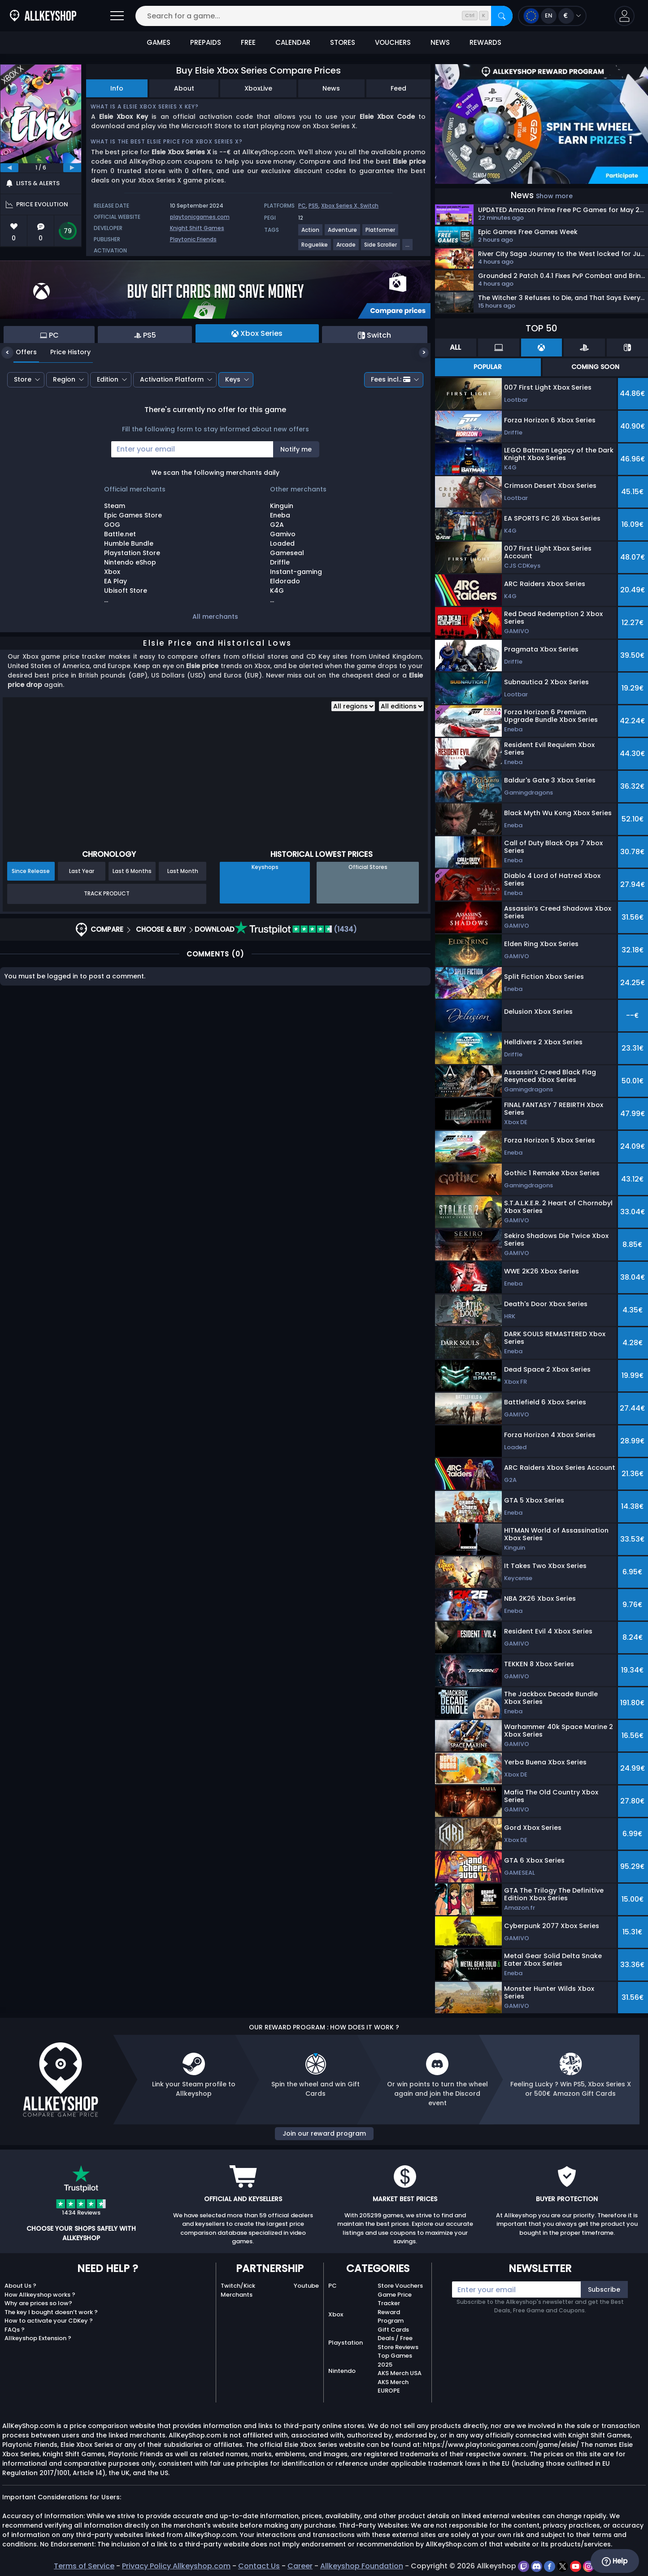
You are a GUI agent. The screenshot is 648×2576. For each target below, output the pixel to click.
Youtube (306, 2285)
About (184, 88)
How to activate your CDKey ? (48, 2320)
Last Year (81, 871)
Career (300, 2566)
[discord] (537, 2566)
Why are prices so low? (38, 2303)
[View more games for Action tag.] (310, 233)
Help (614, 2561)
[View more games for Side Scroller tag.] (381, 248)
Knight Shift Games (197, 228)
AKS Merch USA (400, 2373)
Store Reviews (398, 2347)
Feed (398, 88)
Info (116, 88)
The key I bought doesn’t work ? (51, 2312)
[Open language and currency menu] (552, 16)
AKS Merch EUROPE (393, 2386)
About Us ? (20, 2285)
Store (22, 379)
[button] (624, 16)
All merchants (215, 616)
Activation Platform (172, 379)
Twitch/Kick (238, 2285)
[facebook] (550, 2566)
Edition (107, 379)
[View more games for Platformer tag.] (380, 233)
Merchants (236, 2294)
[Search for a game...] (324, 16)
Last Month (182, 871)
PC (302, 205)
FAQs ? (14, 2329)
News (331, 88)
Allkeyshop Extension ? (37, 2338)
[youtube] (576, 2566)
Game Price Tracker (395, 2299)
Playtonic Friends (193, 239)
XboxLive (258, 88)
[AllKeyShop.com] (43, 16)
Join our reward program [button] (324, 2133)
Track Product (107, 893)
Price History (63, 352)
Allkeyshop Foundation (361, 2566)
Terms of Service (84, 2566)
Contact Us (259, 2566)
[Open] (117, 16)
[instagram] (588, 2566)
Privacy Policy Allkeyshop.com (176, 2566)
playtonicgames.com (200, 217)
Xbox (335, 2314)
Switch (369, 205)
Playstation (345, 2342)
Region (64, 379)
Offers (19, 352)
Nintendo (342, 2371)
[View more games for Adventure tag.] (343, 233)
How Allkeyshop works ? (39, 2294)
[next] (72, 167)
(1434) (296, 929)
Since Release (31, 871)
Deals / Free (395, 2338)
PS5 (313, 205)
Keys (232, 379)
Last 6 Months (132, 871)
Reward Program (391, 2316)
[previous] (9, 167)
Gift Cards (393, 2329)
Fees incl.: (390, 379)
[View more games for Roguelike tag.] (315, 248)
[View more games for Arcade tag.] (346, 248)
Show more (554, 195)
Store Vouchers (400, 2285)
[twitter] (563, 2566)
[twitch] (524, 2566)
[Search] (502, 16)
